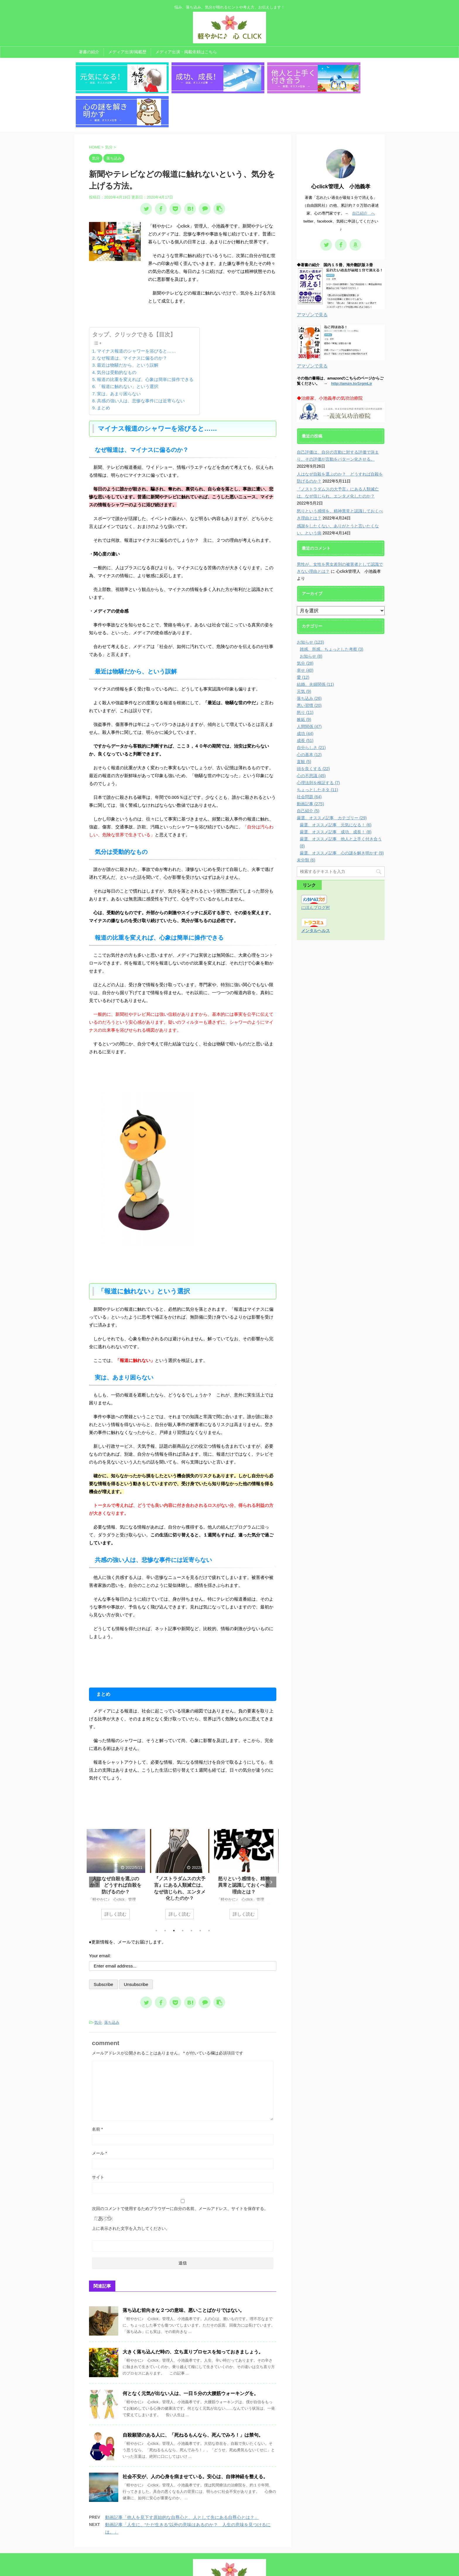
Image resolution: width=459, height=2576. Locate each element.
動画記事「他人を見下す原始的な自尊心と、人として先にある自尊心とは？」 (182, 2477)
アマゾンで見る (312, 274)
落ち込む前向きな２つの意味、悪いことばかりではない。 (183, 2270)
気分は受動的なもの (116, 332)
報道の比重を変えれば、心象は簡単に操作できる (145, 339)
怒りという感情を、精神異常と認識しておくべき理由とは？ (247, 1845)
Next (271, 1842)
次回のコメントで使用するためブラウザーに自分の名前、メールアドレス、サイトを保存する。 (180, 2168)
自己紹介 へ (363, 173)
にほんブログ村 (315, 867)
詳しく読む (119, 1873)
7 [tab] (209, 1891)
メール (99, 2113)
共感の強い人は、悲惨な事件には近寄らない (141, 360)
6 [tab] (200, 1891)
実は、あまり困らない (119, 353)
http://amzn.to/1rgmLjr (351, 343)
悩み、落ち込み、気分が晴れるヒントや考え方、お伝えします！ (229, 2560)
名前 (97, 2089)
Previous (94, 1842)
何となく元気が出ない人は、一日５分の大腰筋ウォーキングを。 (190, 2353)
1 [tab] (156, 1891)
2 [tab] (165, 1891)
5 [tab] (191, 1891)
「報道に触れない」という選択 (127, 346)
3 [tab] (174, 1891)
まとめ (103, 367)
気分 (98, 1982)
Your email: (100, 1915)
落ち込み (111, 1982)
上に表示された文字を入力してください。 (131, 2188)
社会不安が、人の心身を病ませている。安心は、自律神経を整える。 (195, 2436)
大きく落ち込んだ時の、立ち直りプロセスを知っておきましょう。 (193, 2312)
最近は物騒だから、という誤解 (127, 325)
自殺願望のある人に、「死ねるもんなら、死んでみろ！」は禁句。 (193, 2395)
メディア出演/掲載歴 (127, 51)
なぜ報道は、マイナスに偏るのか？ (132, 318)
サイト (98, 2137)
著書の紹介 (89, 51)
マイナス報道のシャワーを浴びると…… (136, 310)
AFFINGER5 (288, 2568)
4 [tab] (183, 1891)
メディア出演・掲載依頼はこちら (186, 51)
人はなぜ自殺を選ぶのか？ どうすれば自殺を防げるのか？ (119, 1845)
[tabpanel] (118, 1837)
